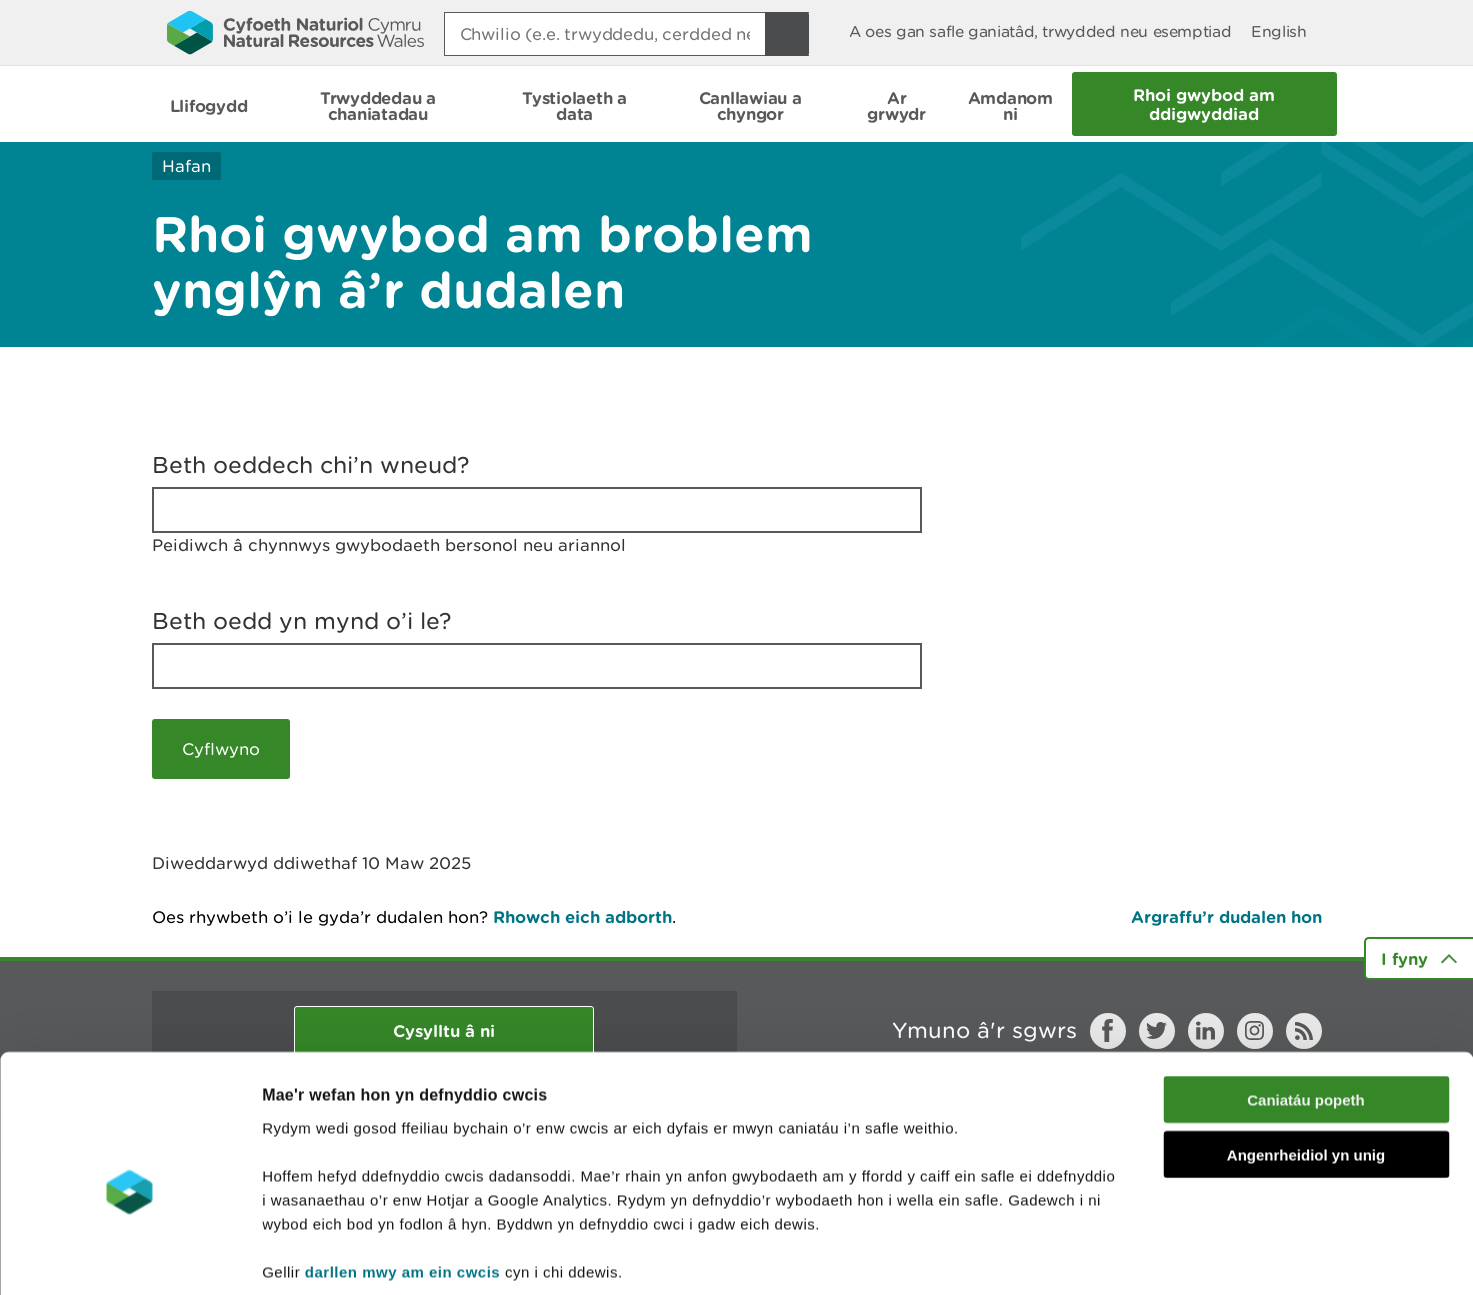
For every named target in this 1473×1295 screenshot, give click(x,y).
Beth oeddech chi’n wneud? (311, 465)
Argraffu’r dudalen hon (1226, 916)
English (1278, 31)
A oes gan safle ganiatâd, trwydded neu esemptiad (1040, 31)
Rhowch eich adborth (582, 916)
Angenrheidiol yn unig (1306, 1058)
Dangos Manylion (1112, 1255)
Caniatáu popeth (1306, 1003)
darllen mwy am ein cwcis (402, 1174)
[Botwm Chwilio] (787, 34)
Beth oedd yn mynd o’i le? (302, 621)
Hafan (186, 166)
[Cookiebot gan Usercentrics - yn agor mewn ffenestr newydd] (129, 1256)
